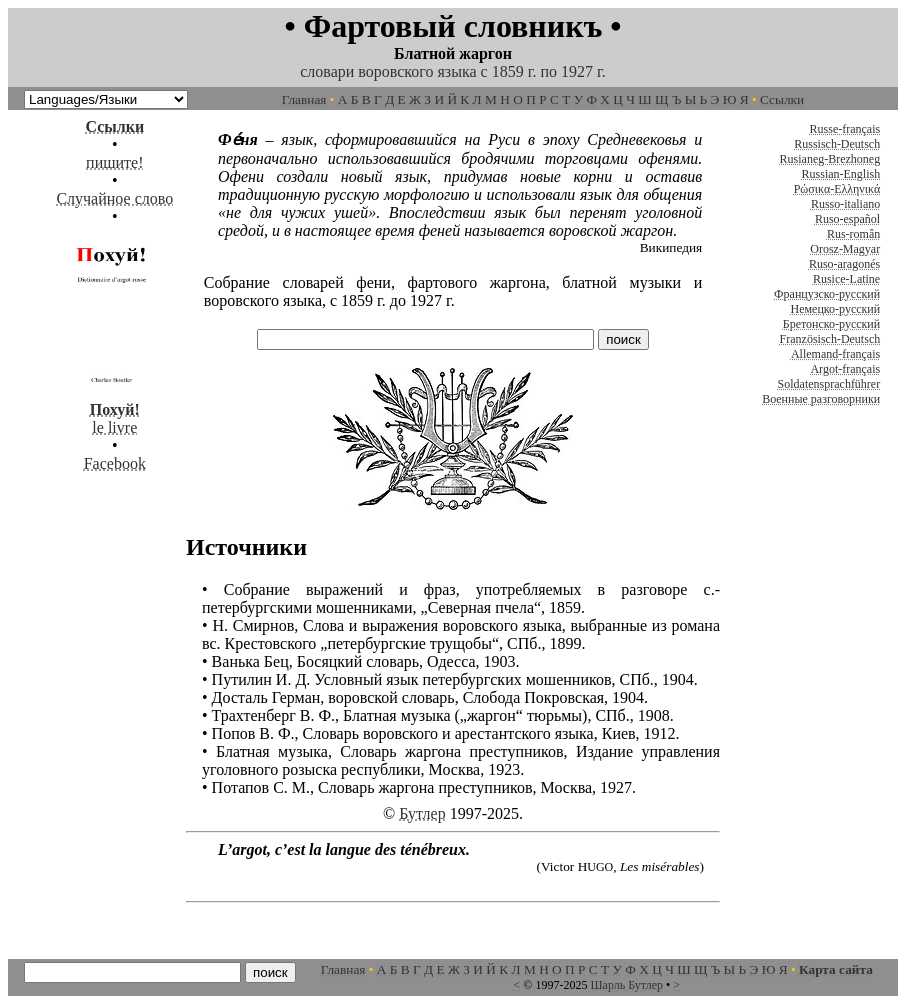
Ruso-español (847, 219)
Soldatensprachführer (829, 384)
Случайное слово (114, 198)
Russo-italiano (845, 204)
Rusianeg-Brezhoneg (830, 159)
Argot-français (845, 369)
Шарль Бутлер (626, 985)
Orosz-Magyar (845, 249)
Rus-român (853, 234)
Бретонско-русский (831, 324)
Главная (304, 99)
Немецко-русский (835, 309)
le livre (115, 409)
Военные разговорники (821, 399)
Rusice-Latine (846, 279)
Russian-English (841, 174)
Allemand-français (835, 354)
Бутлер (422, 813)
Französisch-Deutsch (830, 339)
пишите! (114, 162)
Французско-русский (827, 294)
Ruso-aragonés (844, 264)
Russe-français (845, 129)
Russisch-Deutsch (837, 144)
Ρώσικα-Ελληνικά (837, 189)
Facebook (115, 463)
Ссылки (782, 99)
